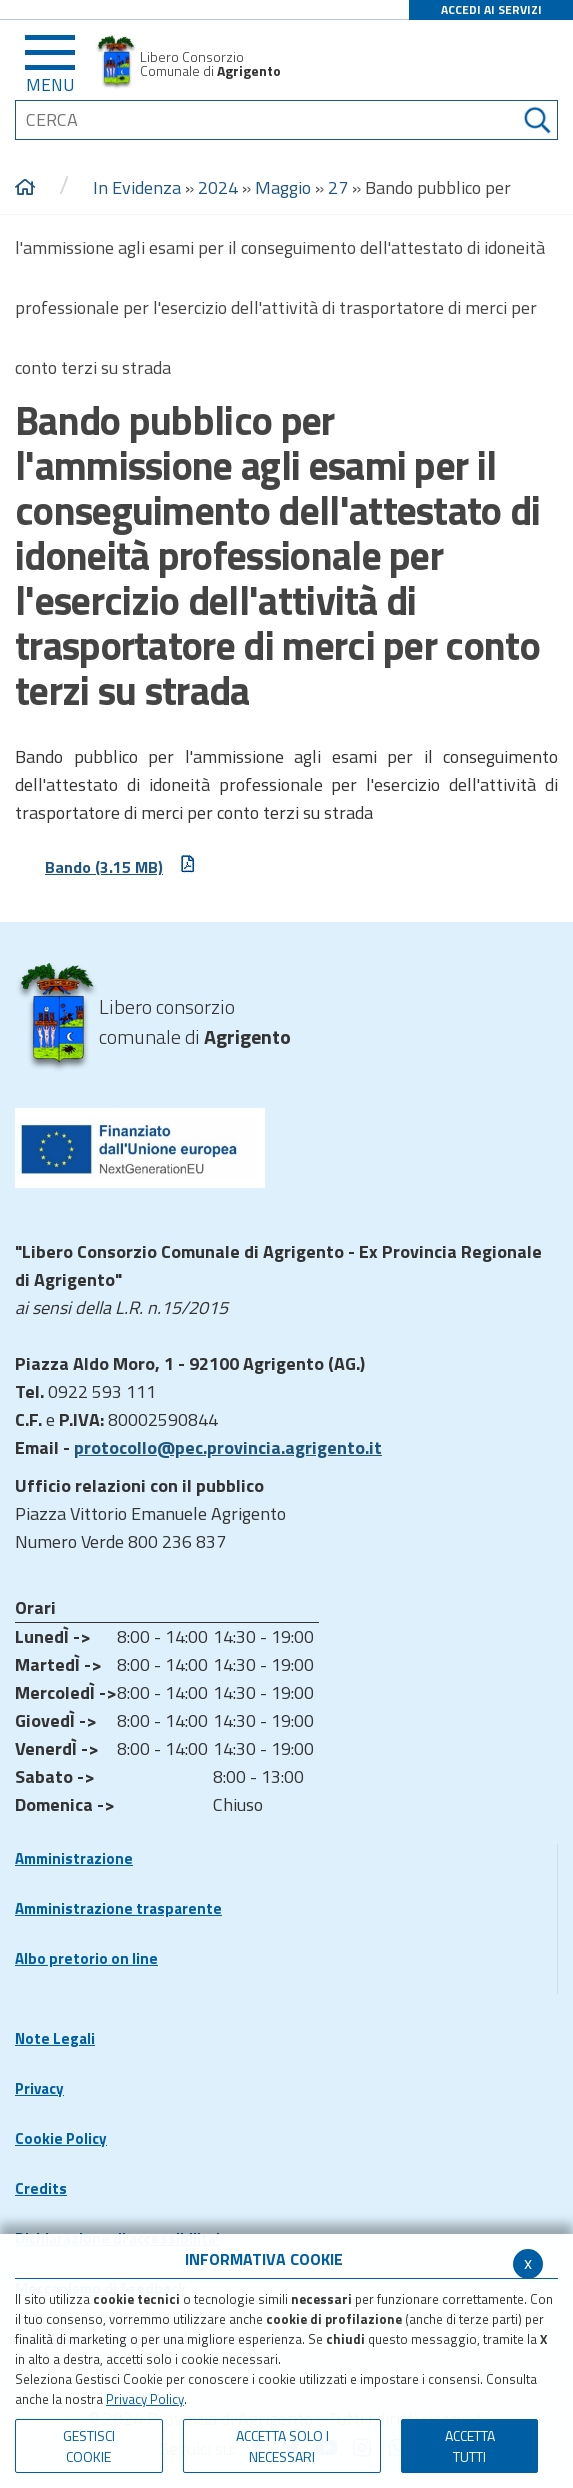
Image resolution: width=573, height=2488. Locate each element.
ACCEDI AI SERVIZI (491, 9)
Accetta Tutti (470, 2446)
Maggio (283, 187)
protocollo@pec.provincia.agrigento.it (228, 1447)
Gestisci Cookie (89, 2446)
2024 (218, 187)
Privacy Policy (145, 2399)
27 (338, 187)
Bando (121, 865)
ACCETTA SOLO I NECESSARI (282, 2446)
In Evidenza (137, 187)
